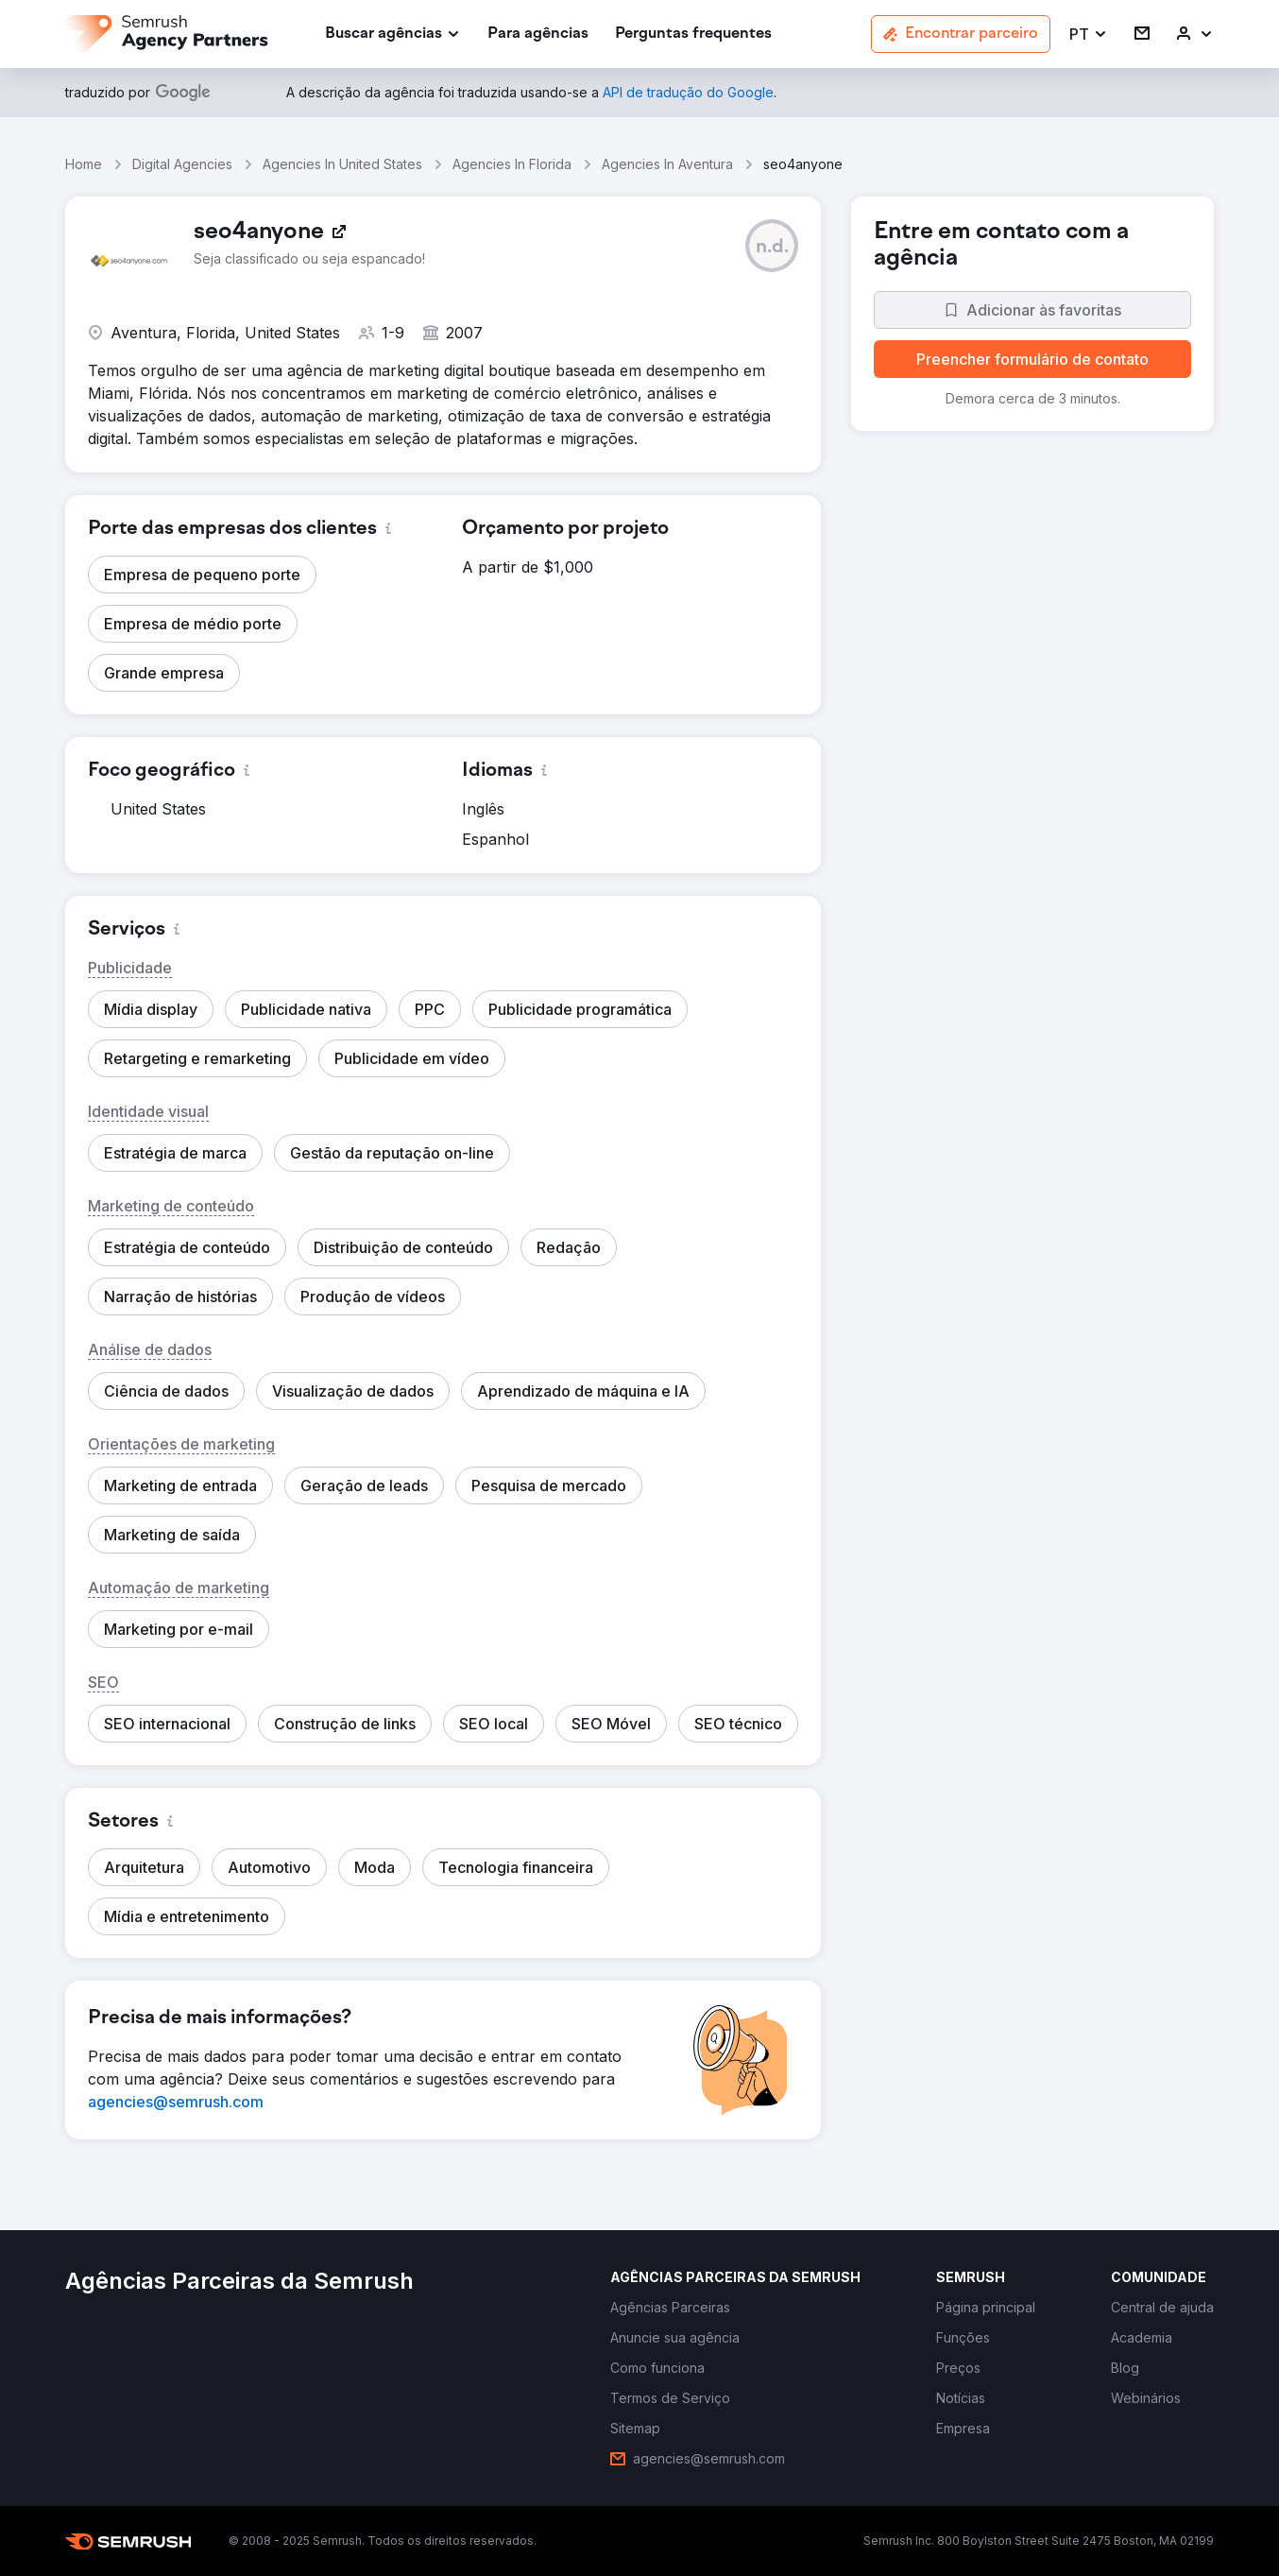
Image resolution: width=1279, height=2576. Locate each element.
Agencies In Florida (511, 164)
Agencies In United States (342, 164)
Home (83, 164)
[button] (1088, 34)
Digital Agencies (182, 164)
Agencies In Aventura (667, 164)
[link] (537, 34)
